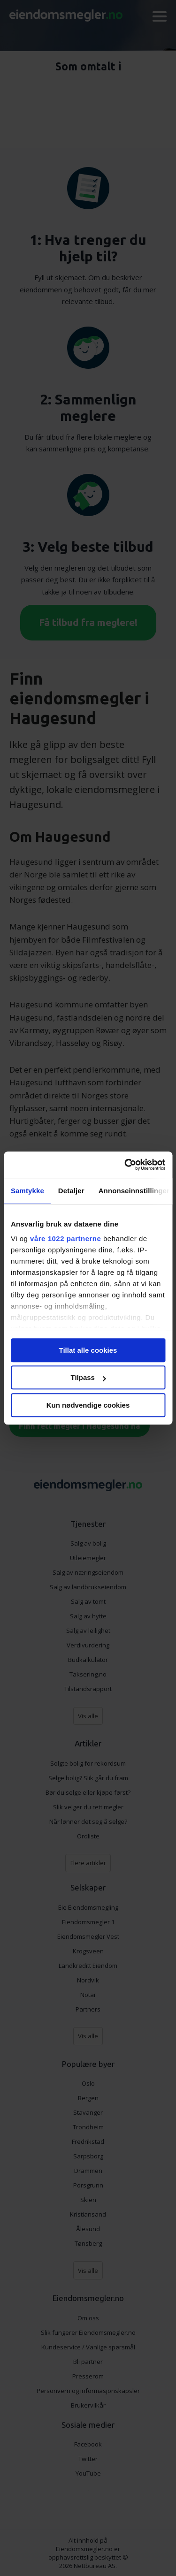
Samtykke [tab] (27, 1191)
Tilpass (88, 1377)
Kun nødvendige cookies (88, 1405)
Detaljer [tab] (71, 1191)
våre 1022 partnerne (65, 1238)
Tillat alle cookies (88, 1350)
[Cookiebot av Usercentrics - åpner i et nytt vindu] (125, 1164)
